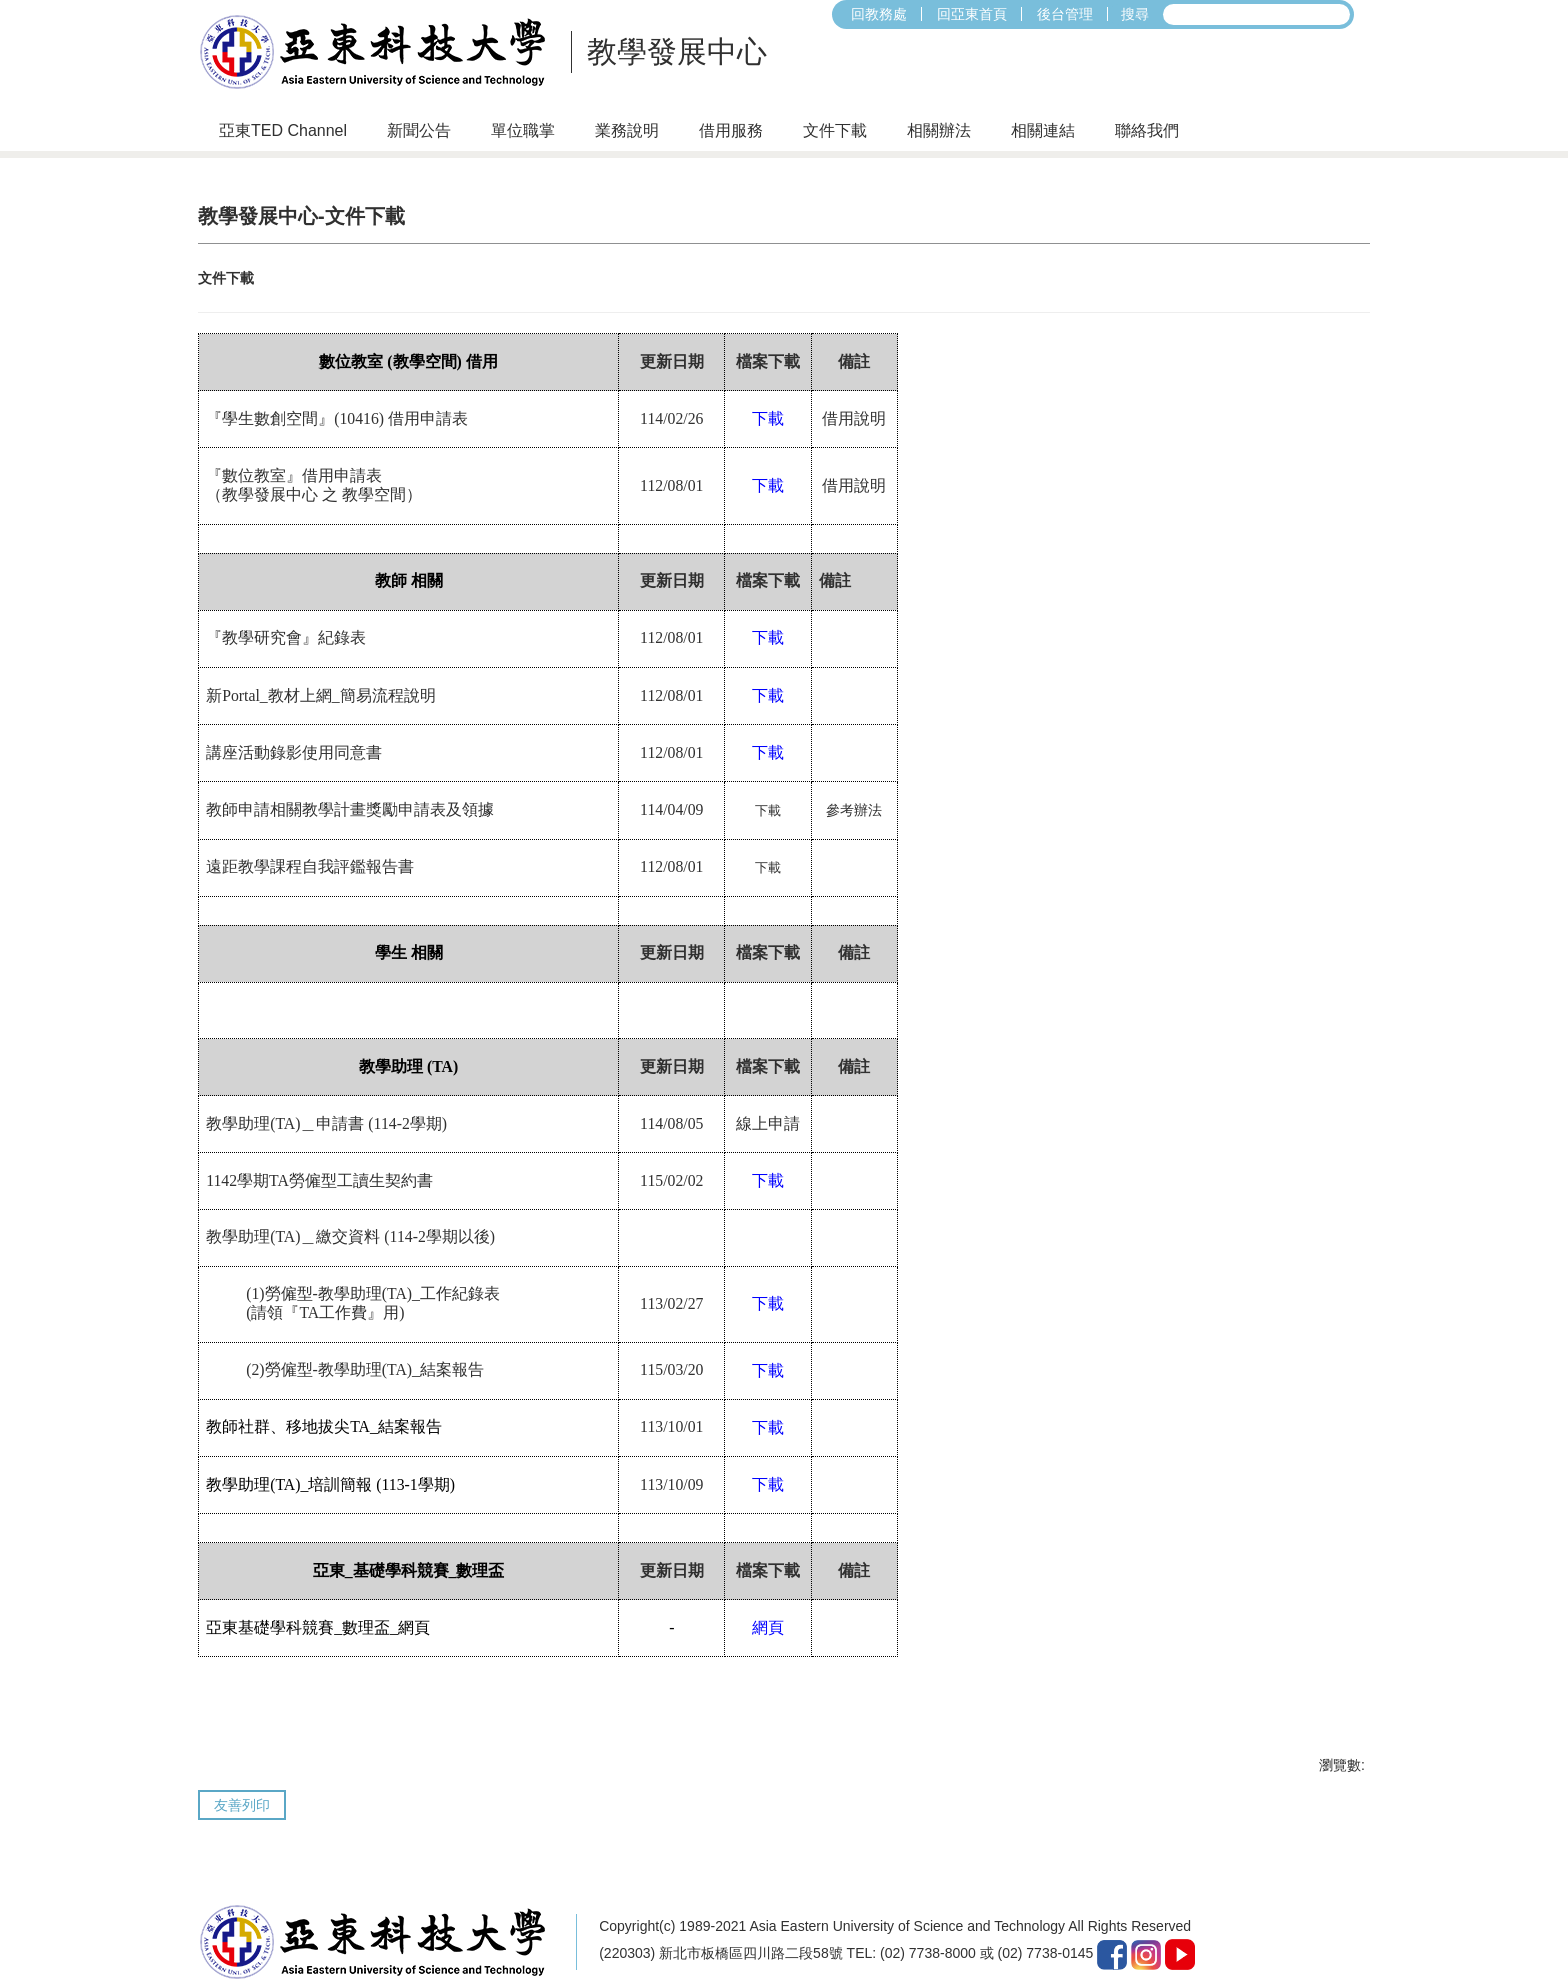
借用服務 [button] (731, 130)
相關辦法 (939, 130)
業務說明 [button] (627, 130)
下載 (768, 789)
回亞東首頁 (972, 14)
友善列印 (242, 1784)
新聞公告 (419, 130)
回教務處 (879, 14)
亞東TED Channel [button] (283, 130)
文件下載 (835, 130)
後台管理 (1065, 14)
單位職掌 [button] (523, 130)
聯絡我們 (1147, 130)
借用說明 (854, 397)
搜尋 (1135, 14)
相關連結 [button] (1043, 130)
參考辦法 (854, 789)
